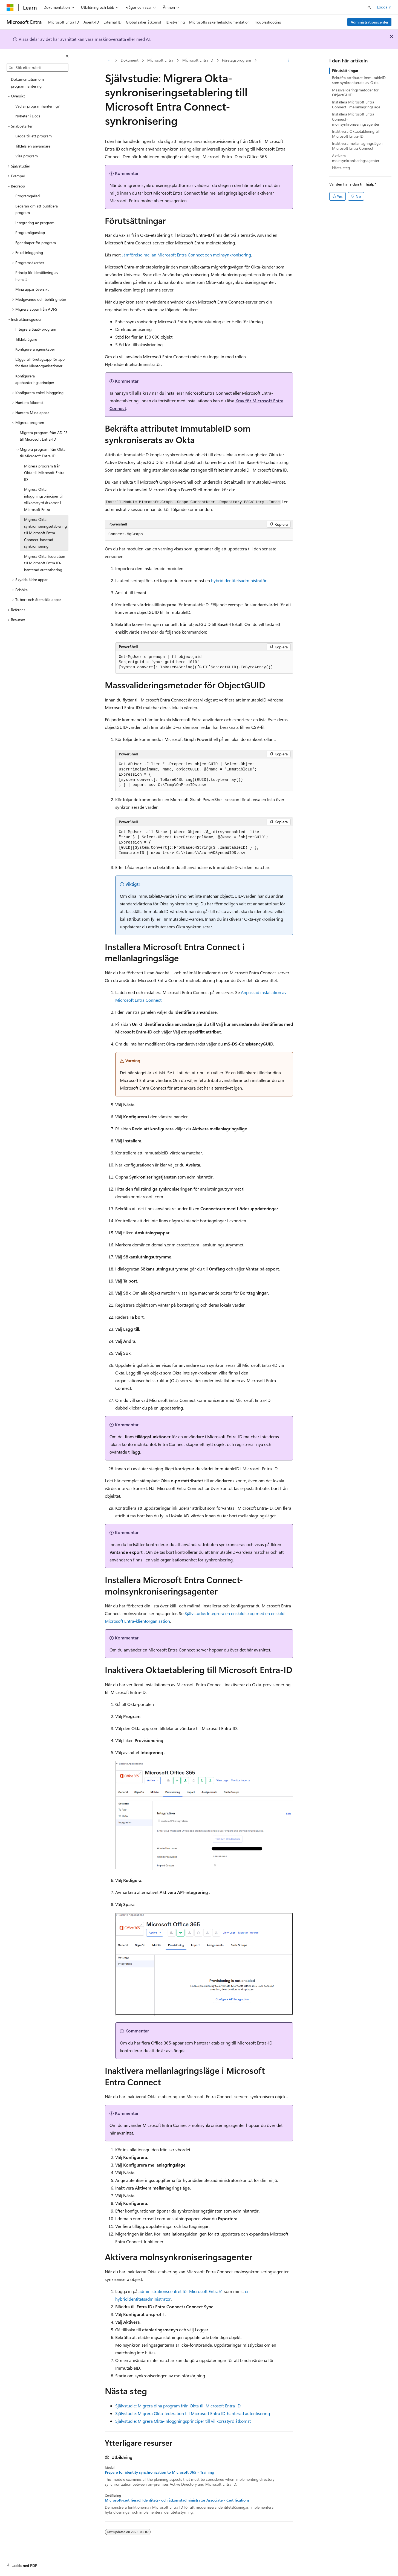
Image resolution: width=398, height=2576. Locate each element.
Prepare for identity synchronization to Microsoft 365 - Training (159, 2472)
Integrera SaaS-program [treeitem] (35, 329)
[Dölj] (67, 56)
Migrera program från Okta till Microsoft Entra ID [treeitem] (44, 472)
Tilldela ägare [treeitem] (26, 339)
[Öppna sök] (369, 7)
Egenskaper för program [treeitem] (35, 242)
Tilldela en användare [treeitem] (32, 146)
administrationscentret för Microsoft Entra (178, 2291)
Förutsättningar (345, 70)
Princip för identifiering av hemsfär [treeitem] (36, 276)
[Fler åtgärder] (288, 60)
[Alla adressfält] (109, 60)
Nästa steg (341, 167)
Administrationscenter (369, 22)
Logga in (384, 7)
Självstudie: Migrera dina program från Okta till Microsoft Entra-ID (178, 2405)
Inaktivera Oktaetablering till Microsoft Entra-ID (355, 134)
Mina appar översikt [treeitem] (32, 289)
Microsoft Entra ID (197, 60)
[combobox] (37, 67)
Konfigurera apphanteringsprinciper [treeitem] (34, 379)
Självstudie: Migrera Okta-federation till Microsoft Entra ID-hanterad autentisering (192, 2413)
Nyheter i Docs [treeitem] (27, 116)
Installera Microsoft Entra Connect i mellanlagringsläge (356, 104)
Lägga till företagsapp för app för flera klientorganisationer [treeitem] (40, 363)
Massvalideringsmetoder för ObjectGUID (355, 92)
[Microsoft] (10, 7)
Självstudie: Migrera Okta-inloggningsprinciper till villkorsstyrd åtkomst (183, 2421)
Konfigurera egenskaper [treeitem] (35, 349)
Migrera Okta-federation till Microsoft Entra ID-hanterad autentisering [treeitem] (44, 563)
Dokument (130, 60)
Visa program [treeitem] (26, 155)
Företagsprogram (236, 60)
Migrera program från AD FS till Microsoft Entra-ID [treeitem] (44, 436)
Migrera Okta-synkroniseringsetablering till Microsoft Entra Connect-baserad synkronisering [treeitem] (45, 533)
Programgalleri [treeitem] (27, 195)
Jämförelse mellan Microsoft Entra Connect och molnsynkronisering (186, 255)
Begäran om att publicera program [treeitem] (36, 209)
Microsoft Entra (160, 60)
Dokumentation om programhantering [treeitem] (27, 83)
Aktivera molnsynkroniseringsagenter (355, 158)
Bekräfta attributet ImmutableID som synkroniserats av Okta (359, 80)
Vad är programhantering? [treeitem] (37, 106)
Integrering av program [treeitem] (34, 222)
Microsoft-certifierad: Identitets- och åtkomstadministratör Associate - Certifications (177, 2500)
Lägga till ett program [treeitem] (33, 135)
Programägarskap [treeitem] (30, 232)
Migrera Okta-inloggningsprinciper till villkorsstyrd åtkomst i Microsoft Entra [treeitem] (43, 499)
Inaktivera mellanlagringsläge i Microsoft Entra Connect (357, 146)
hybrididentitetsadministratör (239, 580)
